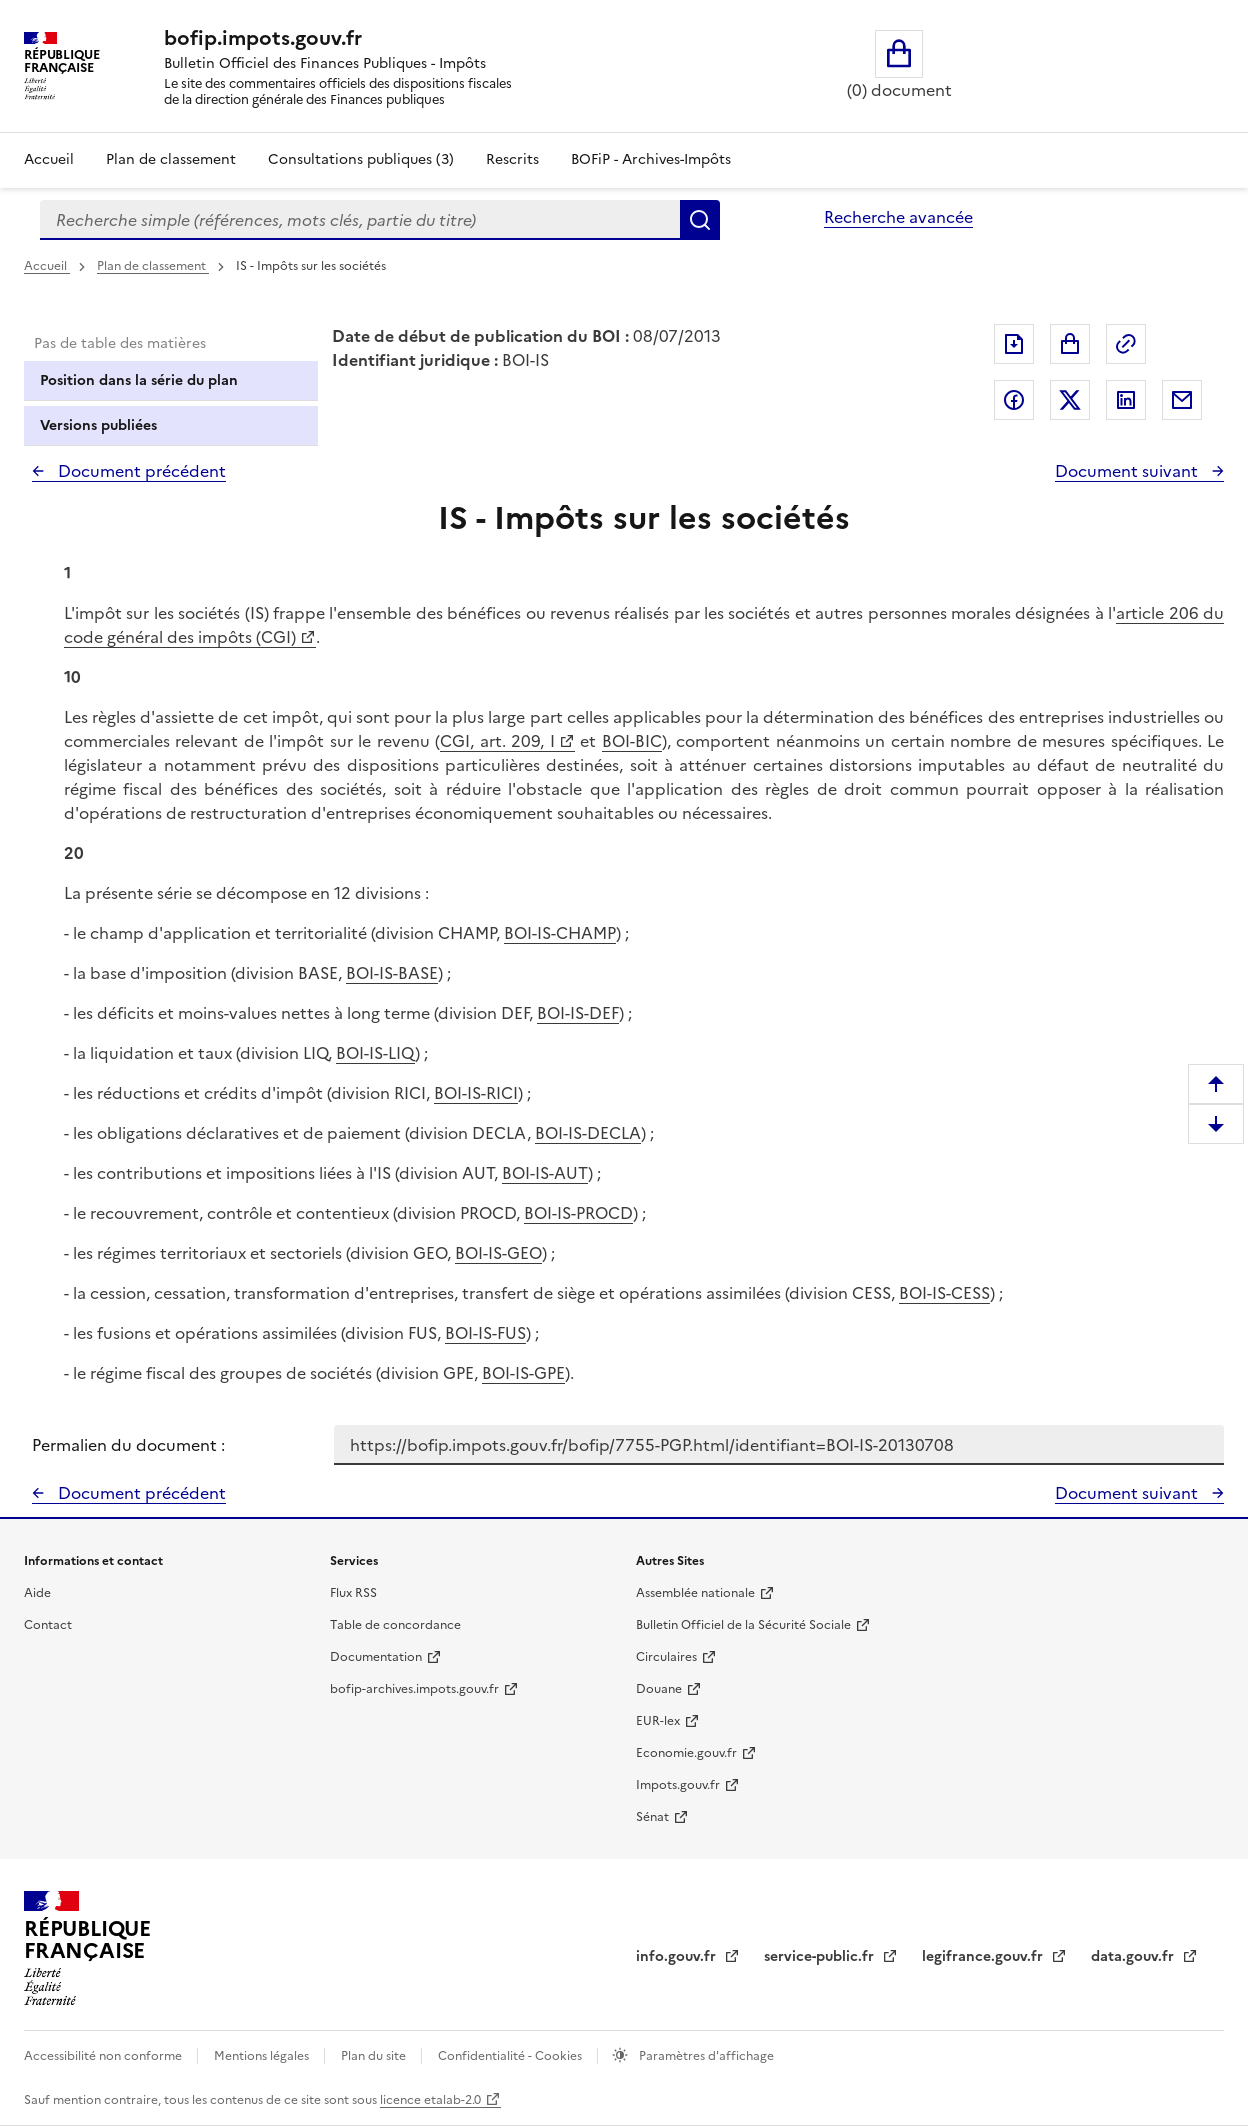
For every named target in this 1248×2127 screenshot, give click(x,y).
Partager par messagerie (1182, 400)
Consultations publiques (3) (361, 159)
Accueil (49, 159)
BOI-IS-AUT (545, 1173)
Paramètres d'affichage (705, 2056)
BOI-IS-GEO (498, 1253)
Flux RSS (353, 1593)
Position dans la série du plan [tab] (139, 380)
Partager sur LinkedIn (1126, 400)
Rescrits (512, 159)
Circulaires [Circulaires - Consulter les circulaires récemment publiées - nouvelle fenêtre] (666, 1657)
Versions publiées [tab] (98, 425)
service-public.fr (821, 1956)
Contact (48, 1625)
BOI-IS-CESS (944, 1293)
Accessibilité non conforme (104, 2056)
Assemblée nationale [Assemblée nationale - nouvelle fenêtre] (695, 1593)
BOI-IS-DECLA (588, 1133)
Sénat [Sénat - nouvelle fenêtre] (652, 1817)
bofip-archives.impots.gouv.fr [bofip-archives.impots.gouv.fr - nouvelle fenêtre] (414, 1689)
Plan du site (375, 2056)
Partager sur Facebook (1014, 400)
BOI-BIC (632, 741)
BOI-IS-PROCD (578, 1213)
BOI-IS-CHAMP (560, 933)
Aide (37, 1593)
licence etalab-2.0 (430, 2100)
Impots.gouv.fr (678, 1785)
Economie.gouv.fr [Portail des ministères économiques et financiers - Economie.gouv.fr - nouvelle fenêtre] (686, 1753)
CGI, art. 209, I (497, 741)
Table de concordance (395, 1625)
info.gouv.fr (678, 1956)
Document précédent (140, 471)
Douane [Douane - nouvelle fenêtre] (659, 1689)
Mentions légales (263, 2056)
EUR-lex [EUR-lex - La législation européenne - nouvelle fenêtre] (658, 1721)
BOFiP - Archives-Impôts (651, 159)
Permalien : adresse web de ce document (1126, 344)
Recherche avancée (898, 217)
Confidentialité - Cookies (511, 2056)
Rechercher (700, 220)
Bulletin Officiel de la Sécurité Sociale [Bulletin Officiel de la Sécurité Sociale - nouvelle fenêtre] (743, 1625)
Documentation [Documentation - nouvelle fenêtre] (376, 1657)
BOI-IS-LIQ (375, 1053)
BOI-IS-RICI (476, 1093)
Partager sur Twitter (1070, 400)
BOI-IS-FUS (485, 1333)
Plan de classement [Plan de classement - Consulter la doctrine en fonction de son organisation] (171, 159)
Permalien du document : (128, 1445)
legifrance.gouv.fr (984, 1956)
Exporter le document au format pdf (1014, 344)
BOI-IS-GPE (523, 1373)
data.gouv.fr (1134, 1956)
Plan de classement (153, 266)
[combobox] (360, 220)
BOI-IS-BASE (392, 973)
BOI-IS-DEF (578, 1013)
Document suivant (1128, 471)
